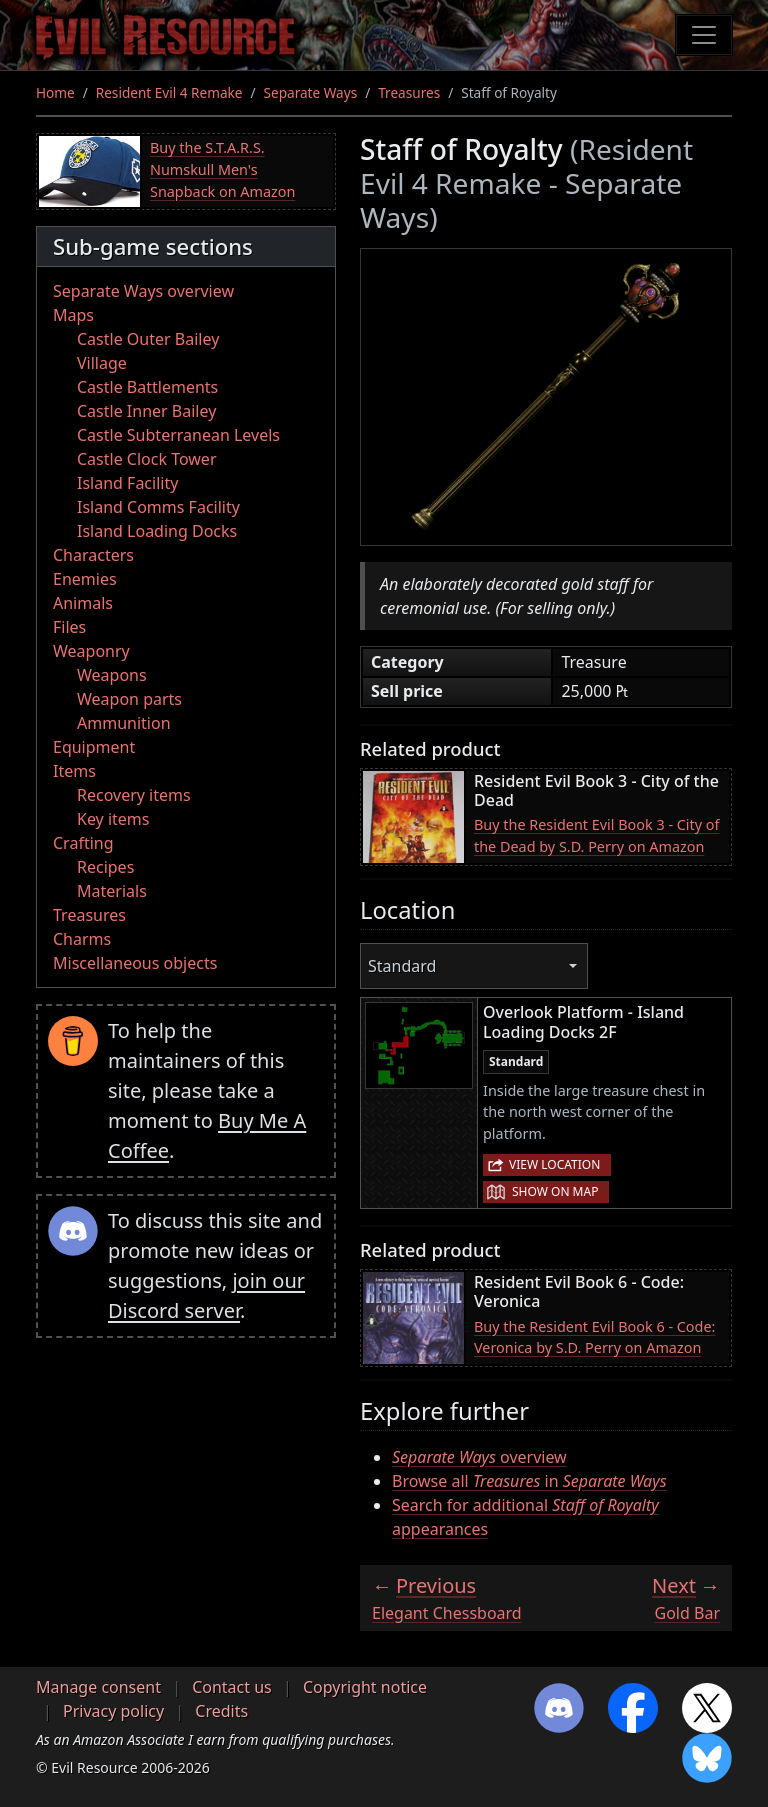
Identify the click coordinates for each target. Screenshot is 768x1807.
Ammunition (124, 723)
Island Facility (127, 483)
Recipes (105, 867)
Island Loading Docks (157, 531)
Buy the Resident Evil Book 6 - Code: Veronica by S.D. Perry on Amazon (594, 1337)
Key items (113, 819)
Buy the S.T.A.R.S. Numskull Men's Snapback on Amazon (222, 169)
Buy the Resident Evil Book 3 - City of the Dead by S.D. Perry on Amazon (597, 835)
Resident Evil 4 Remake (169, 92)
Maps (73, 315)
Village (102, 363)
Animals (83, 603)
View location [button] (554, 1164)
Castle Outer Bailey (148, 339)
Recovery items (134, 795)
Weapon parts (129, 699)
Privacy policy (113, 1711)
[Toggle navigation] (704, 35)
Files (69, 627)
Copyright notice (365, 1687)
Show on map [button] (555, 1191)
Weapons (112, 675)
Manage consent (98, 1687)
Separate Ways (311, 92)
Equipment (94, 747)
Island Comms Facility (158, 507)
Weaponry (91, 651)
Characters (93, 555)
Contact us (232, 1687)
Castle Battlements (147, 387)
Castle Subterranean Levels (178, 435)
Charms (82, 939)
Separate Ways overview (143, 291)
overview (479, 1457)
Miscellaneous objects (135, 963)
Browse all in (529, 1481)
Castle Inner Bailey (146, 411)
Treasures (409, 92)
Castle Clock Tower (147, 459)
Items (74, 771)
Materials (112, 891)
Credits (221, 1711)
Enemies (85, 579)
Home (55, 92)
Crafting (83, 843)
